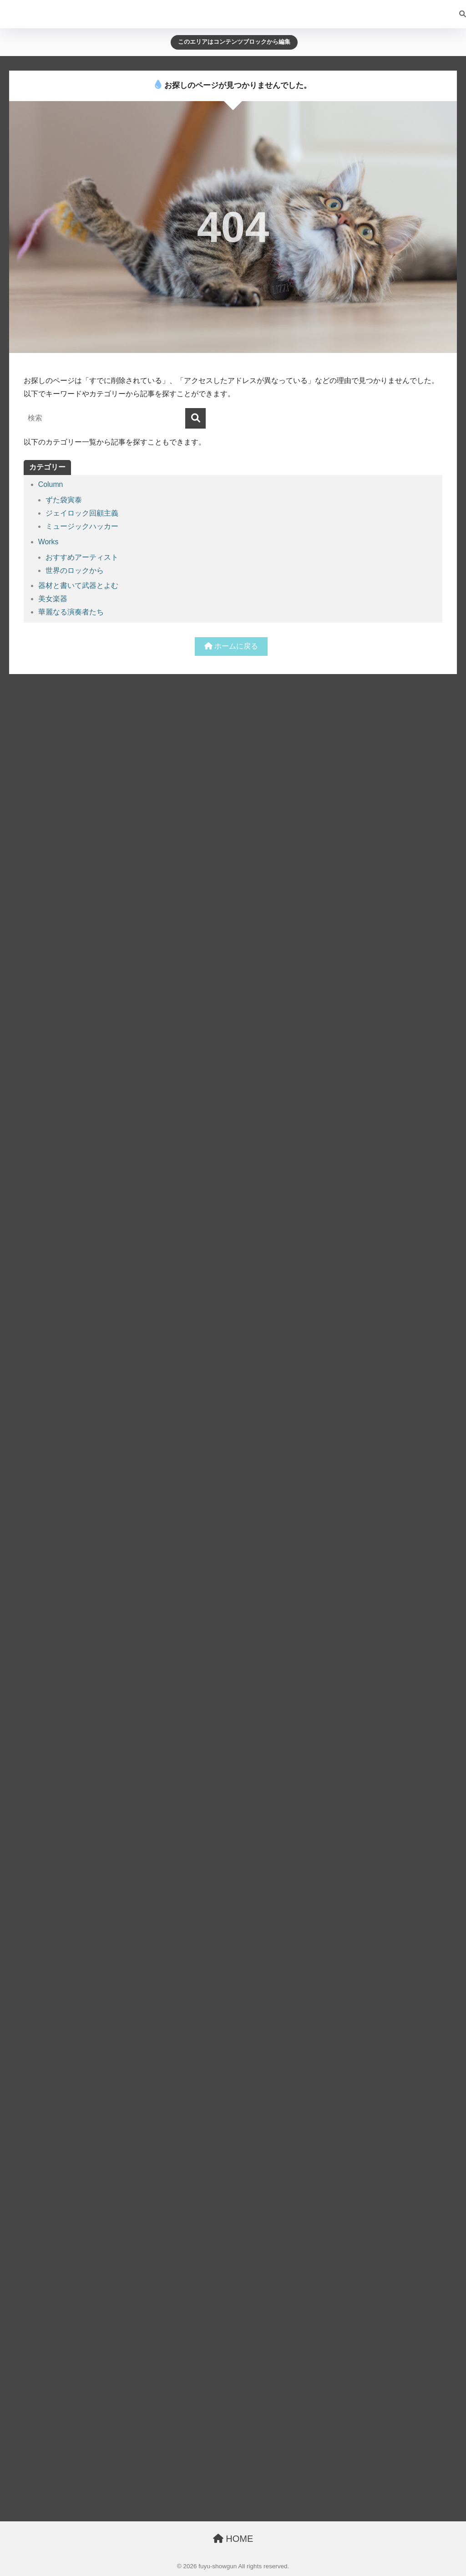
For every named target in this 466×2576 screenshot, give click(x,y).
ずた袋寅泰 (64, 500)
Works (48, 542)
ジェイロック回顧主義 (82, 513)
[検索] (458, 14)
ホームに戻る (231, 646)
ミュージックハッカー (82, 526)
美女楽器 (52, 599)
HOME (233, 2539)
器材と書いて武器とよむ (78, 585)
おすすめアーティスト (82, 557)
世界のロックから (75, 570)
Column (50, 484)
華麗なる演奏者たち (71, 612)
